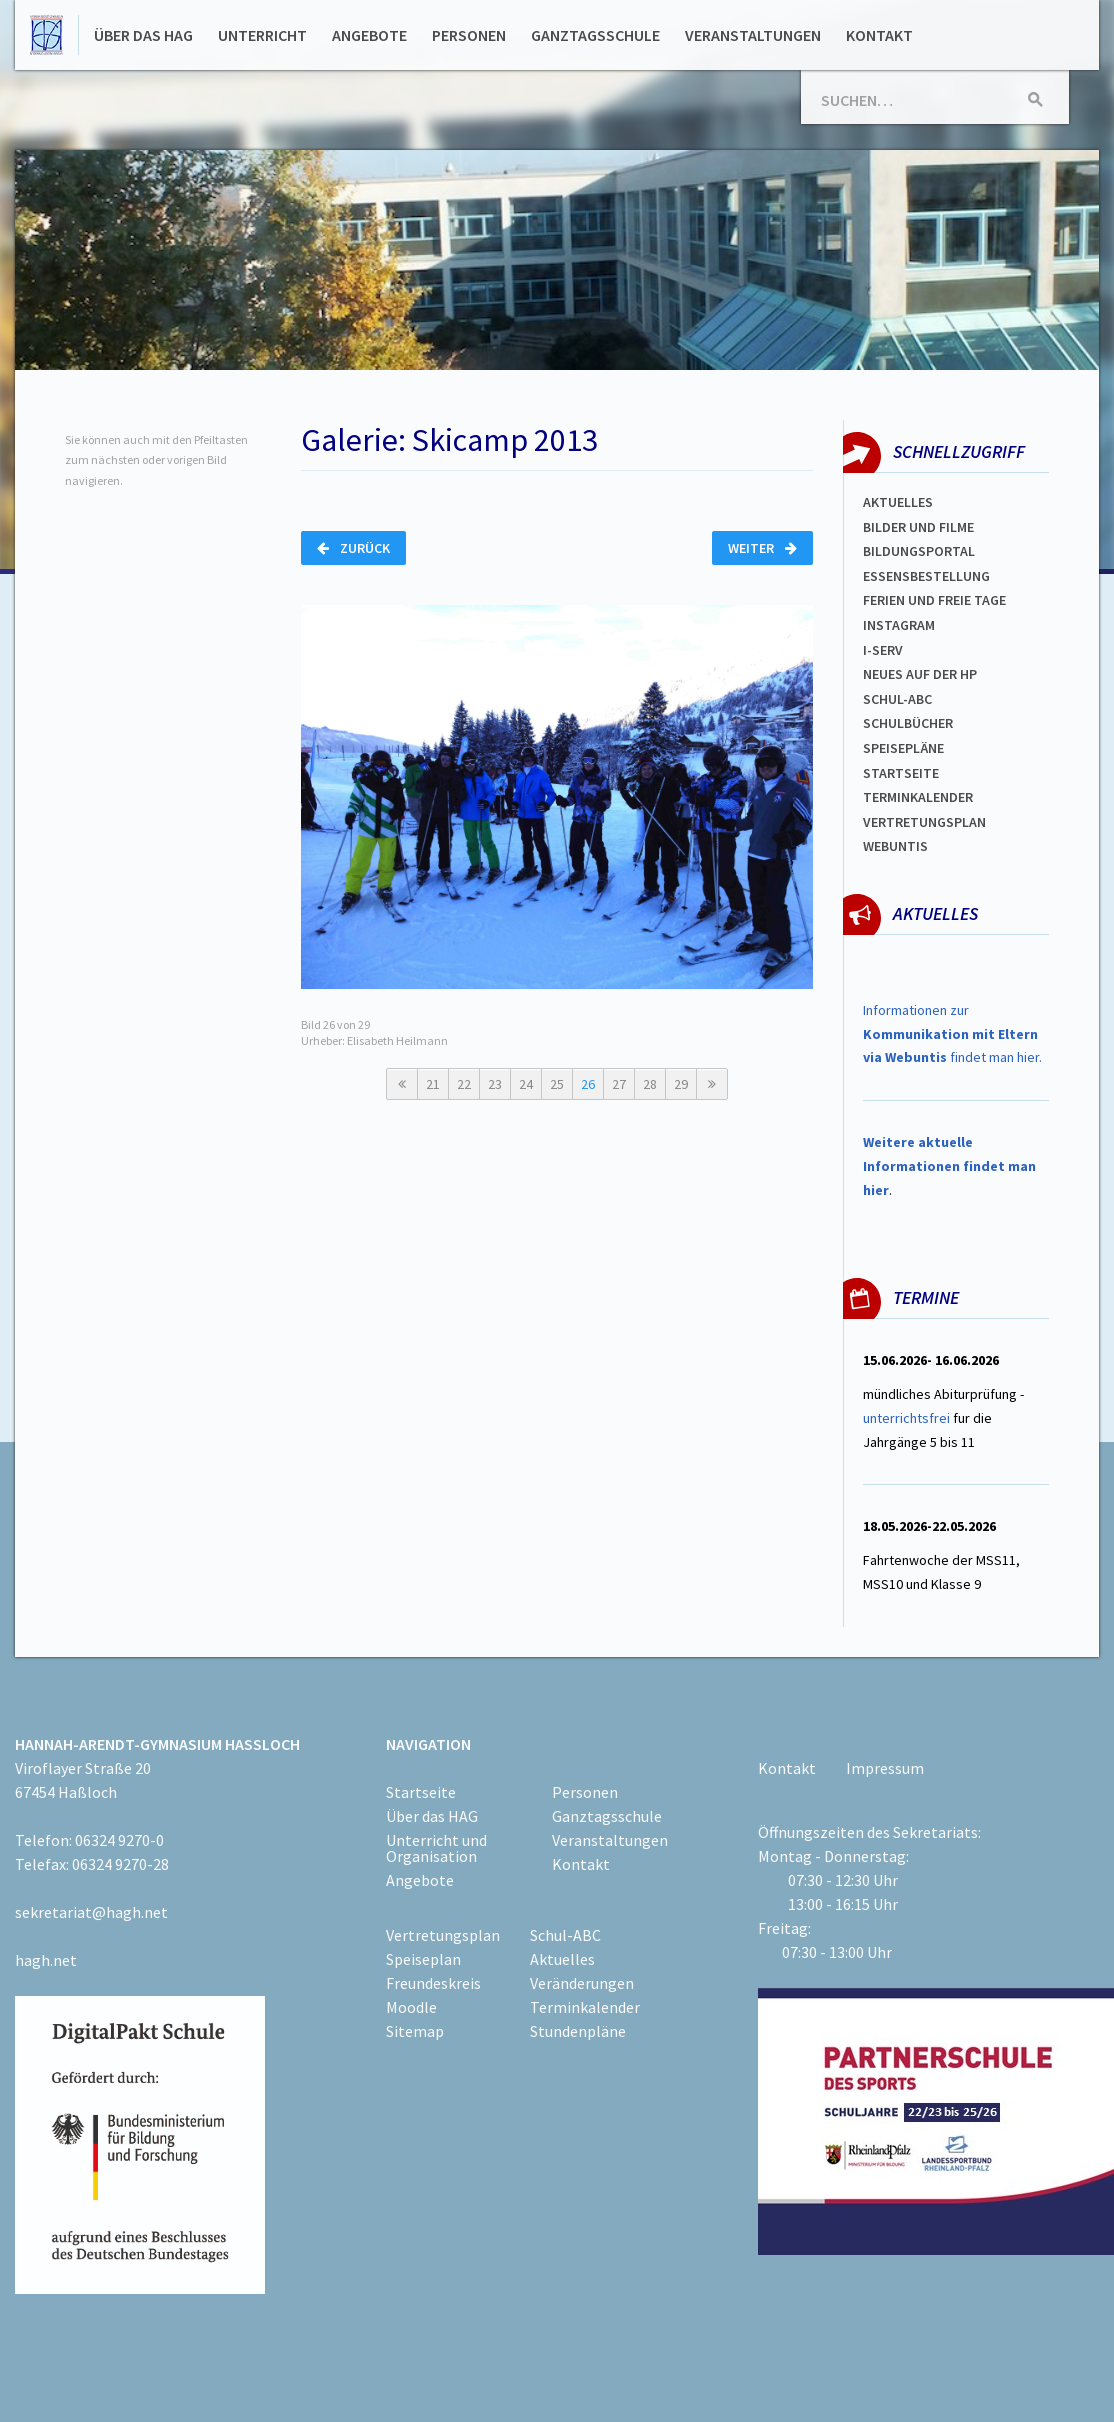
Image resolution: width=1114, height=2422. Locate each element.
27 (619, 1084)
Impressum (885, 1768)
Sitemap (415, 2031)
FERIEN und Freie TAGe (934, 600)
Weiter (762, 548)
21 (433, 1084)
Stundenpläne (578, 2031)
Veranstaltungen (753, 35)
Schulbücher (908, 723)
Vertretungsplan (924, 822)
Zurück (353, 548)
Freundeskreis (433, 1983)
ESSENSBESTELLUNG (926, 576)
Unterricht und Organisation (436, 1848)
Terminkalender (918, 797)
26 (588, 1084)
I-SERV (883, 650)
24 (526, 1084)
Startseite (901, 773)
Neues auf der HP (920, 674)
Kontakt (879, 35)
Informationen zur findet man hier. (952, 1034)
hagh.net (46, 1960)
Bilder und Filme (918, 527)
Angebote (369, 35)
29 (681, 1084)
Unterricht (262, 35)
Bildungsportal (919, 551)
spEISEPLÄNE (903, 748)
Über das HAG (143, 35)
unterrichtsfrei (906, 1418)
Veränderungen (582, 1983)
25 (557, 1084)
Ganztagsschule (595, 35)
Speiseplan (423, 1959)
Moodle (411, 2007)
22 (464, 1084)
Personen (469, 35)
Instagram (899, 625)
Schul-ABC (565, 1935)
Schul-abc (897, 699)
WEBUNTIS (895, 846)
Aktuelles (898, 502)
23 (495, 1084)
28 (650, 1084)
